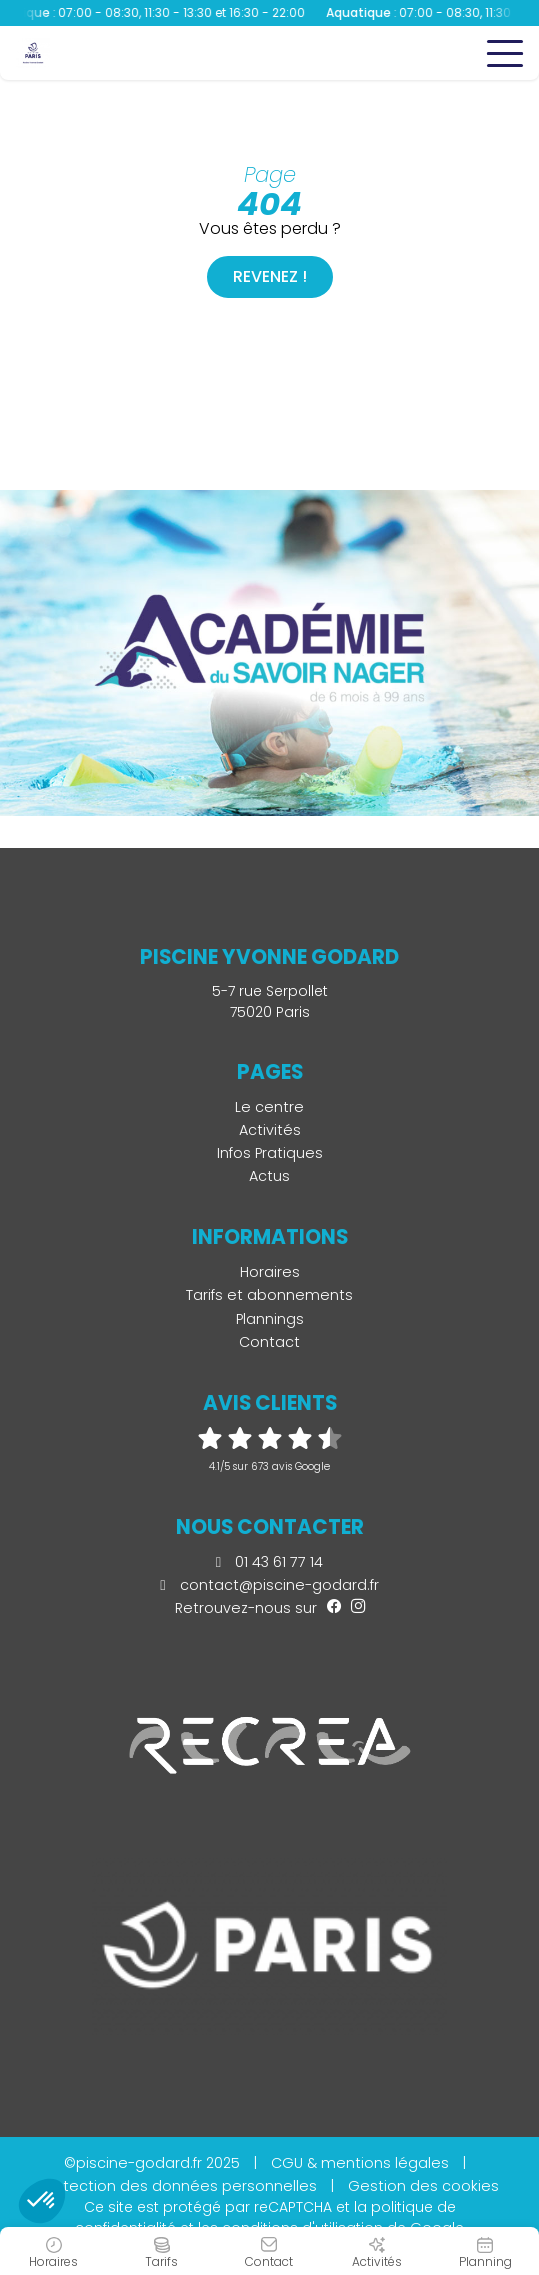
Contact (269, 1342)
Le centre (269, 1107)
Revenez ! (270, 276)
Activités (270, 1130)
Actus (269, 1176)
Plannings (270, 1319)
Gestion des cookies (423, 2186)
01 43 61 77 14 (269, 1562)
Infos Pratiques (270, 1153)
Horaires (270, 1272)
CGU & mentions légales (360, 2163)
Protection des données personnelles (179, 2186)
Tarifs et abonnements (269, 1295)
